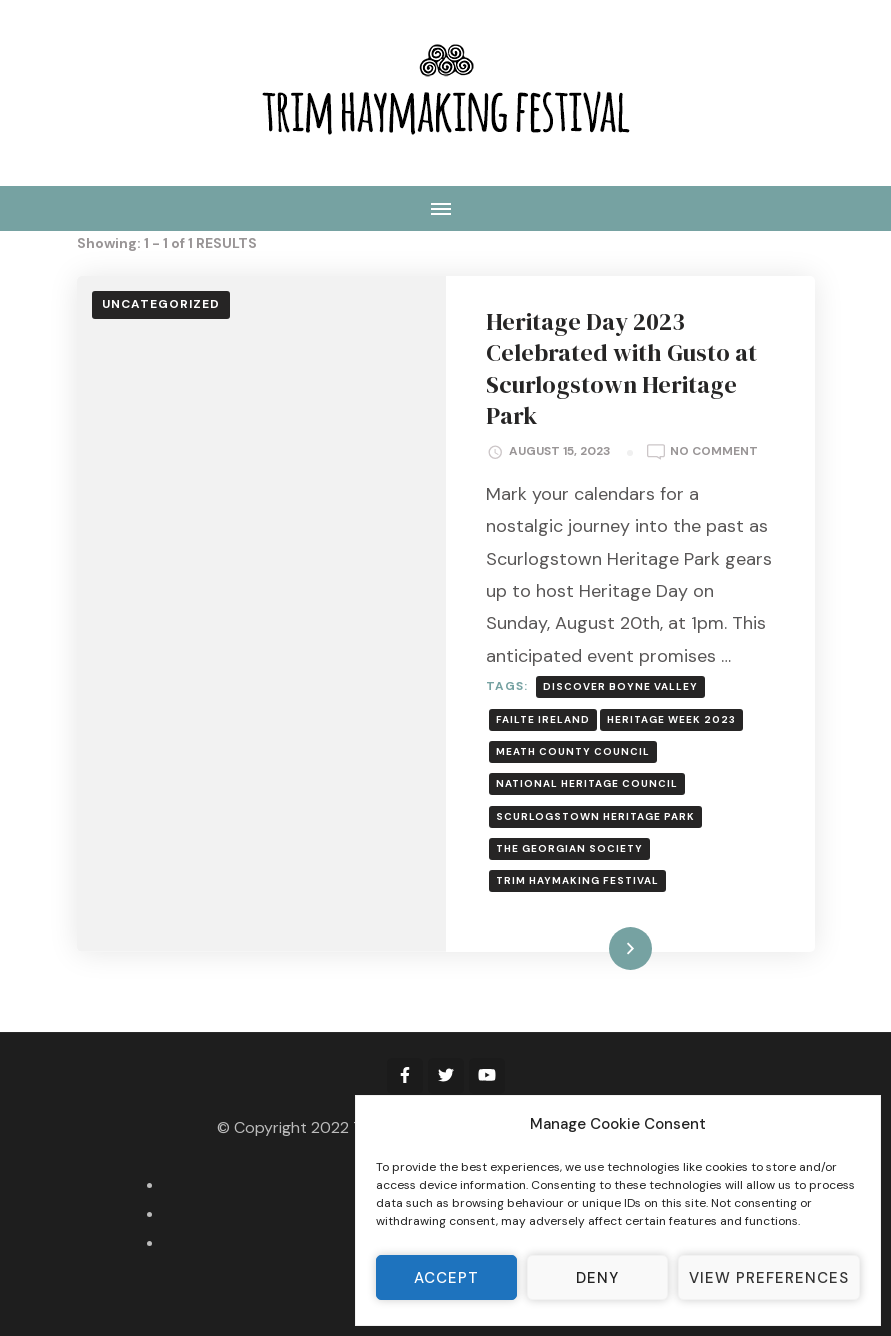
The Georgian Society (569, 848)
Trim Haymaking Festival (577, 880)
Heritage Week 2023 (671, 719)
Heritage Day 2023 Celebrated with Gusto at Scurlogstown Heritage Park (621, 368)
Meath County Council (573, 751)
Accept (446, 1278)
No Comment (714, 452)
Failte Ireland (543, 719)
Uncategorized (161, 304)
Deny (597, 1278)
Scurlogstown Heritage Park (595, 816)
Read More (597, 948)
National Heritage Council (587, 783)
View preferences (769, 1278)
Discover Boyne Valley (620, 686)
